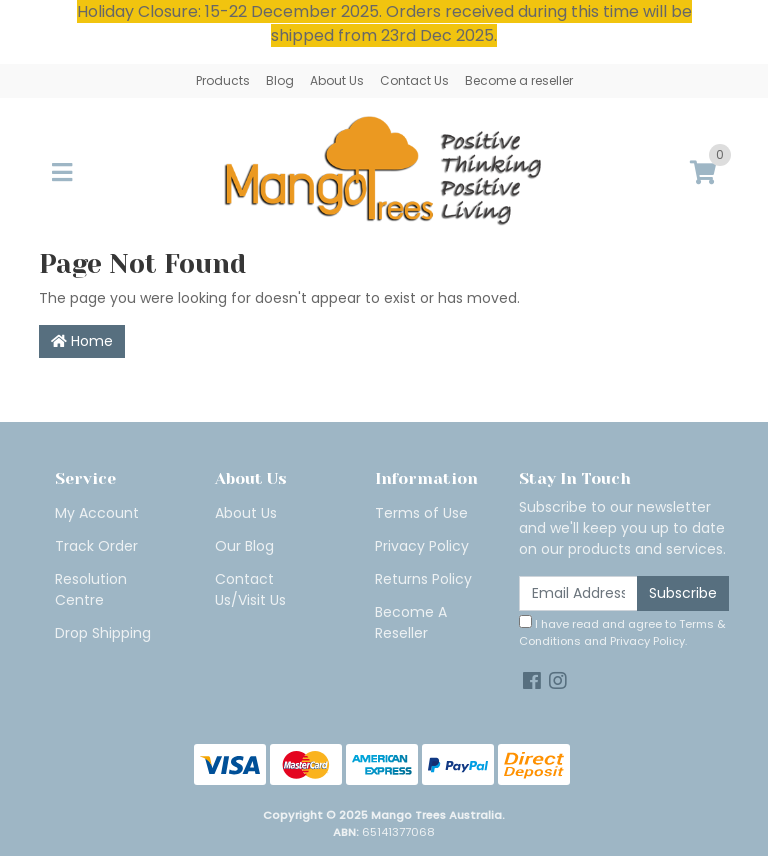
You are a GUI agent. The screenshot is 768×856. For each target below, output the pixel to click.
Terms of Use (421, 513)
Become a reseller (519, 80)
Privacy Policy (422, 546)
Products (223, 80)
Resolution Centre (91, 589)
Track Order (96, 546)
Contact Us (414, 80)
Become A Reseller (411, 622)
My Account (97, 513)
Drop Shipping (103, 633)
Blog (280, 80)
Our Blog (244, 546)
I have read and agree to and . (622, 632)
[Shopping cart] (703, 173)
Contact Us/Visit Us (250, 589)
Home (82, 341)
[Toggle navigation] (62, 173)
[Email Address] (578, 593)
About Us (337, 80)
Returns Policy (423, 579)
